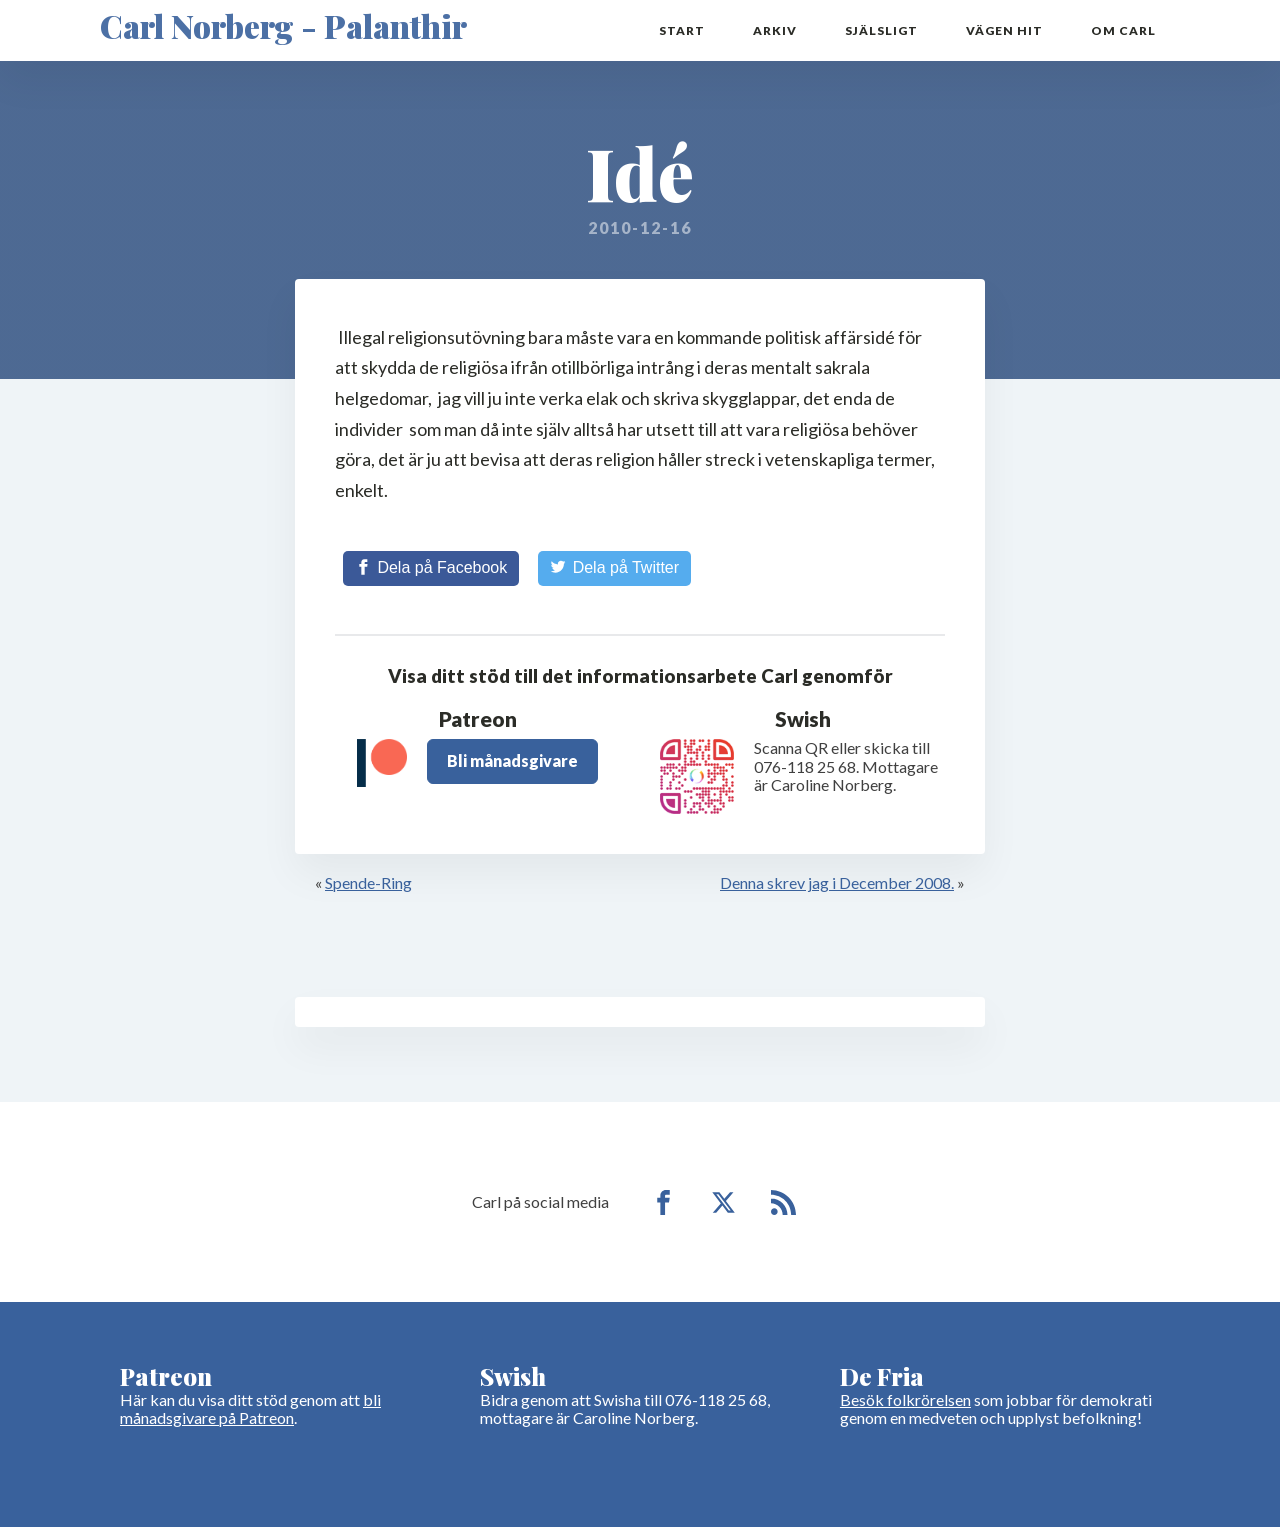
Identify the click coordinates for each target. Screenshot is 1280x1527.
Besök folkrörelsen (905, 1399)
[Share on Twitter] (614, 568)
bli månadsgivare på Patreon (250, 1408)
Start (682, 30)
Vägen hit (1004, 30)
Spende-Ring (368, 882)
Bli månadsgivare (512, 760)
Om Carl (1123, 30)
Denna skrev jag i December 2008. (837, 882)
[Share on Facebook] (431, 568)
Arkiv (775, 30)
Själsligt (881, 30)
